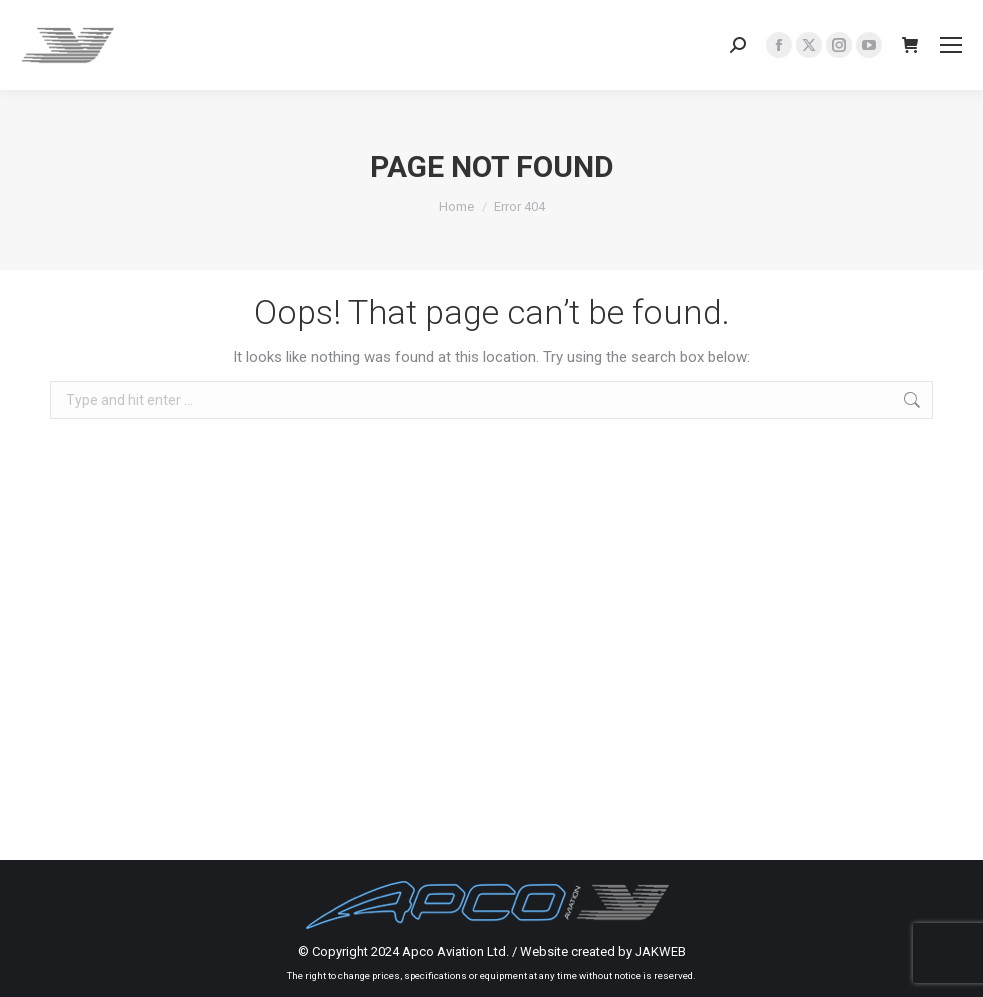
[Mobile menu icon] (951, 45)
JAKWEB (660, 951)
